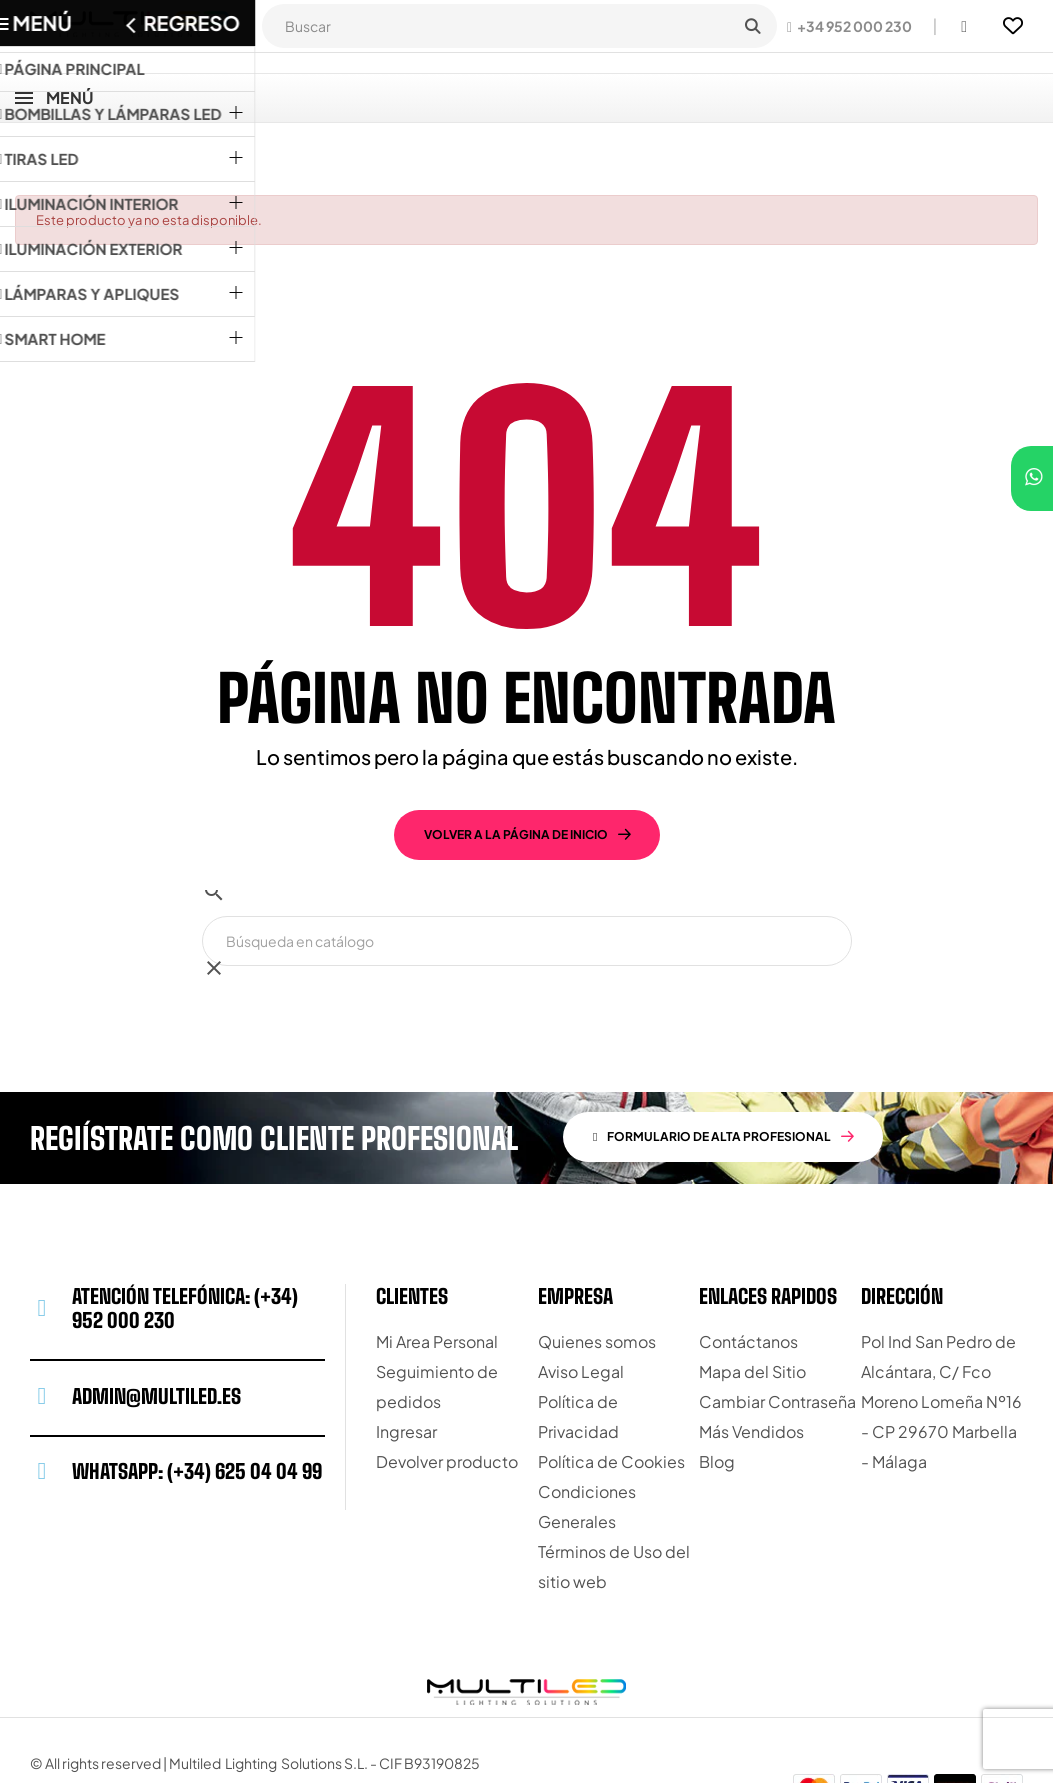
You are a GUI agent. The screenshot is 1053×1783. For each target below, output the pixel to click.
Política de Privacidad (578, 1344)
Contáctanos (748, 1269)
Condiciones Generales (587, 1434)
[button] (849, 26)
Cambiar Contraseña (777, 1329)
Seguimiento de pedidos (437, 1314)
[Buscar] (527, 869)
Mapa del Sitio (752, 1299)
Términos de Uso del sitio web (614, 1494)
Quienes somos (597, 1269)
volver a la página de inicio (516, 762)
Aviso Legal (581, 1299)
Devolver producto (447, 1389)
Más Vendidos (751, 1359)
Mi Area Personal (437, 1269)
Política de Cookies (611, 1389)
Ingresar (406, 1359)
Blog (717, 1389)
